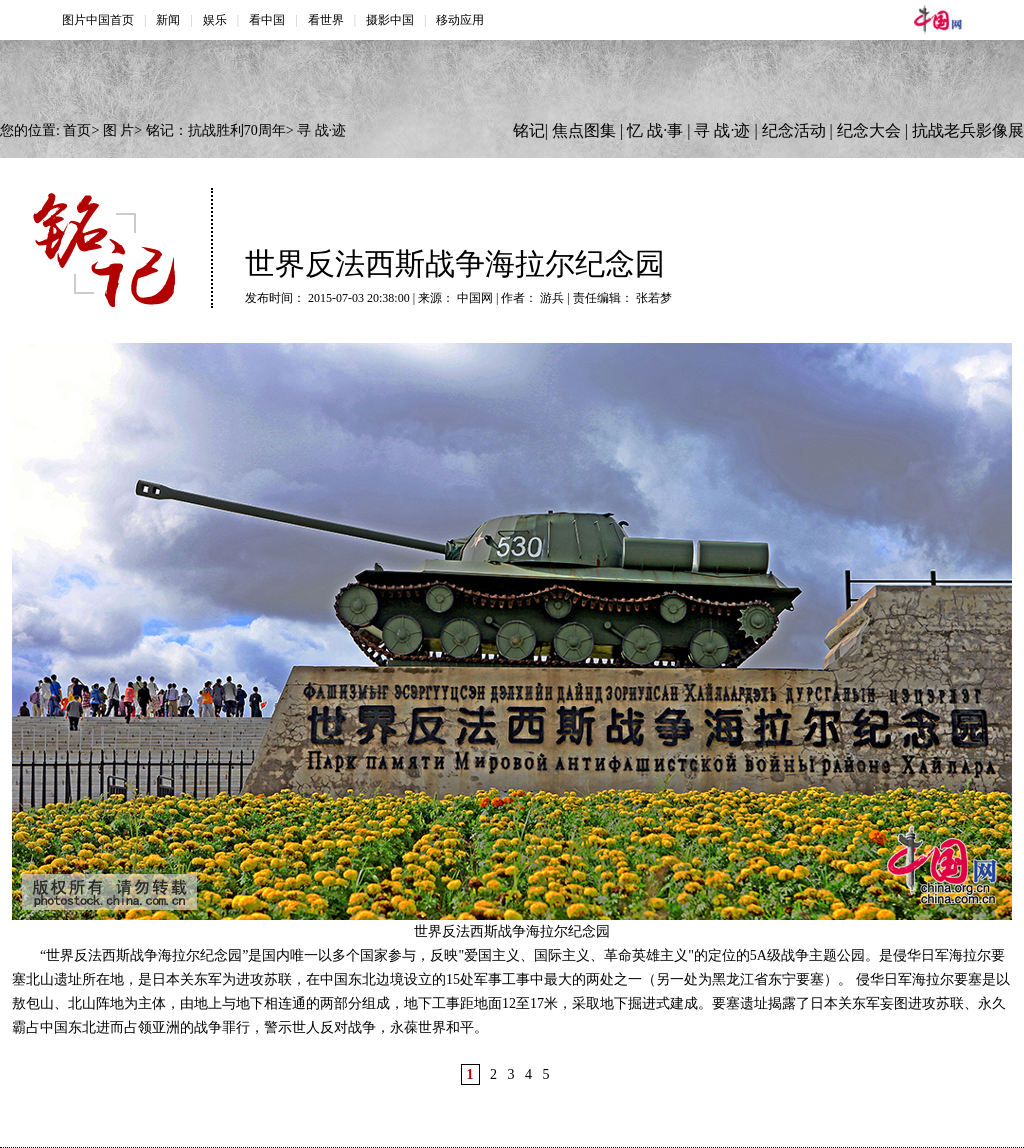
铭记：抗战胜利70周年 (216, 130)
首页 (77, 130)
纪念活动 (794, 130)
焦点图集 (584, 130)
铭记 (529, 130)
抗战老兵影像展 (968, 130)
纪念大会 (869, 130)
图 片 (119, 130)
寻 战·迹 (321, 130)
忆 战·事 (655, 130)
